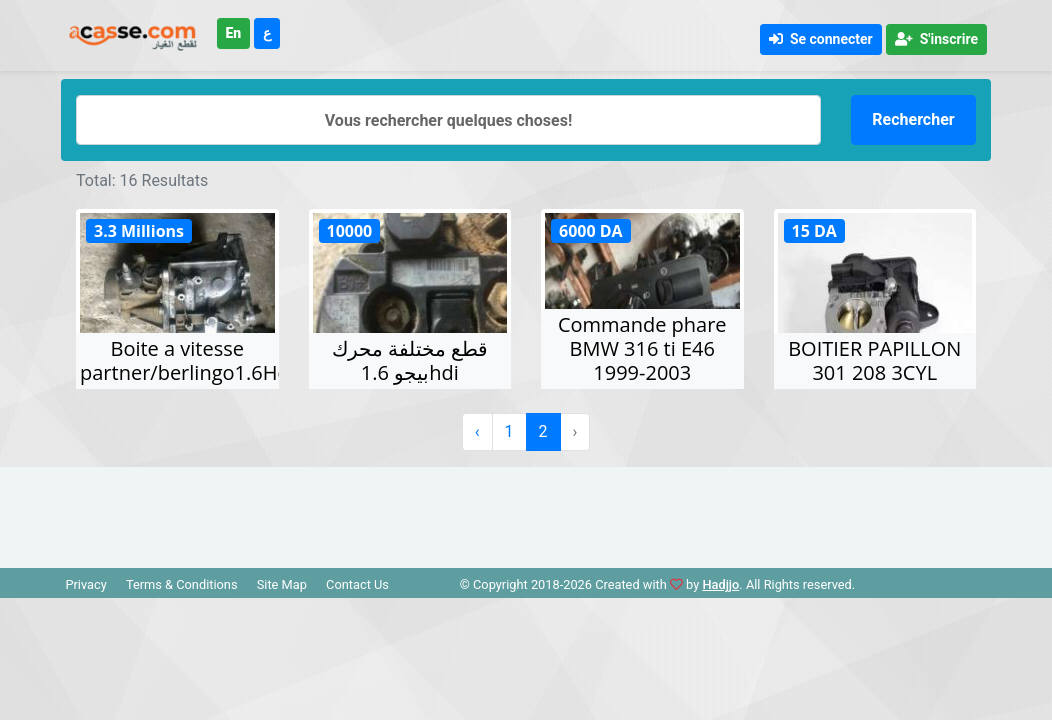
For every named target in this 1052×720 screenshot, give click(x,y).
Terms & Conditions (182, 584)
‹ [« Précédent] (477, 431)
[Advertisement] (526, 512)
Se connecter (821, 39)
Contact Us (357, 584)
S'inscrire (936, 39)
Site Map (282, 584)
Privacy (85, 584)
